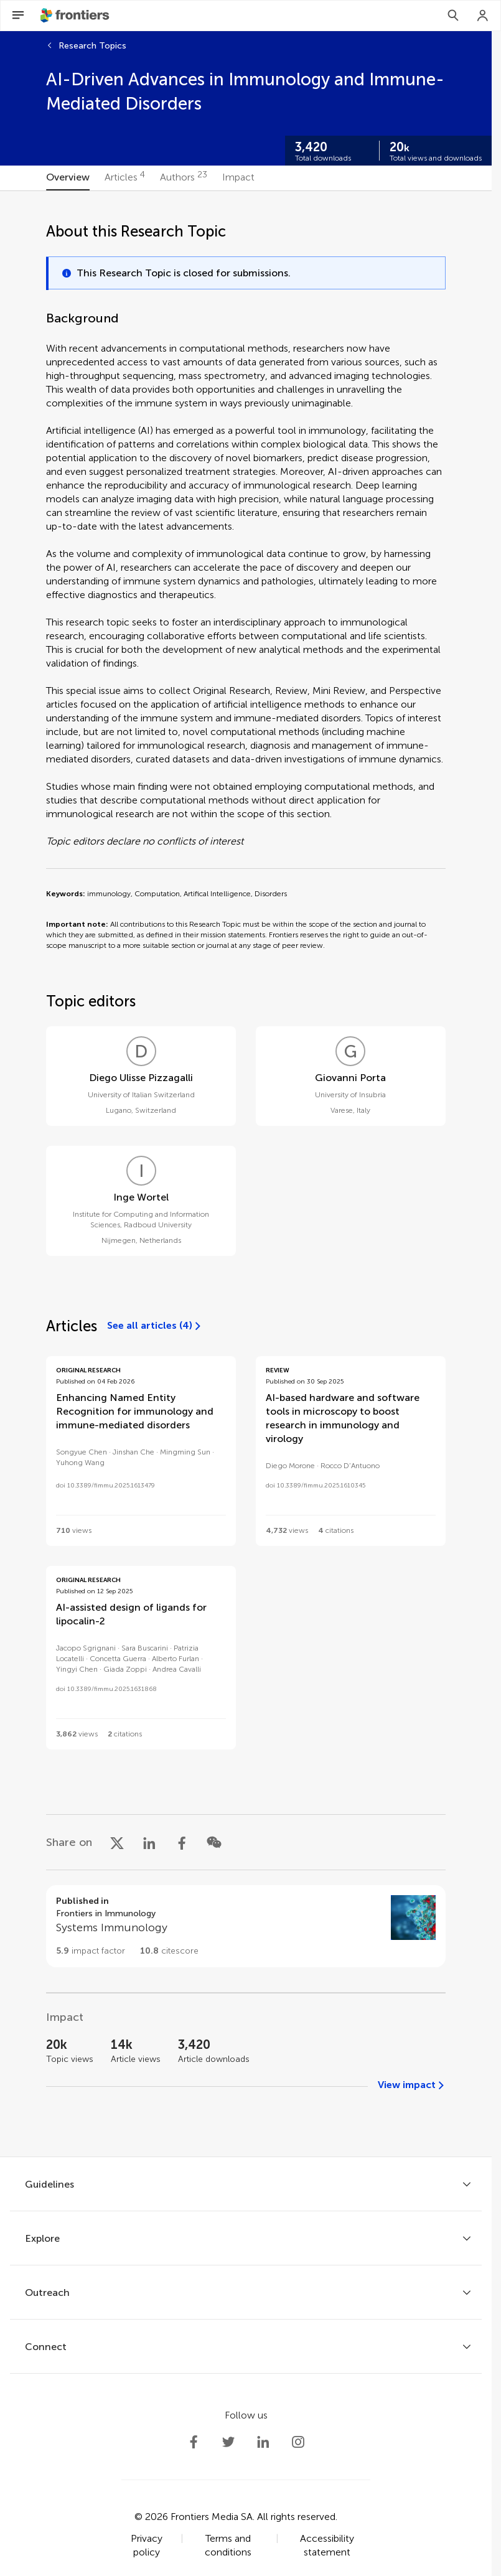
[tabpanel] (246, 1174)
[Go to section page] (246, 1926)
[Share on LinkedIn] (149, 1842)
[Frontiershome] (75, 15)
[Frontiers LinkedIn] (263, 2442)
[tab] (68, 178)
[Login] (482, 15)
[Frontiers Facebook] (193, 2442)
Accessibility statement (327, 2545)
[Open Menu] (18, 15)
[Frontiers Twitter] (228, 2442)
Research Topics (92, 45)
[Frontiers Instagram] (298, 2442)
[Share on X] (117, 1842)
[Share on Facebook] (181, 1842)
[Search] (453, 15)
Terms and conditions (228, 2545)
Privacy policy (146, 2545)
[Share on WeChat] (214, 1842)
